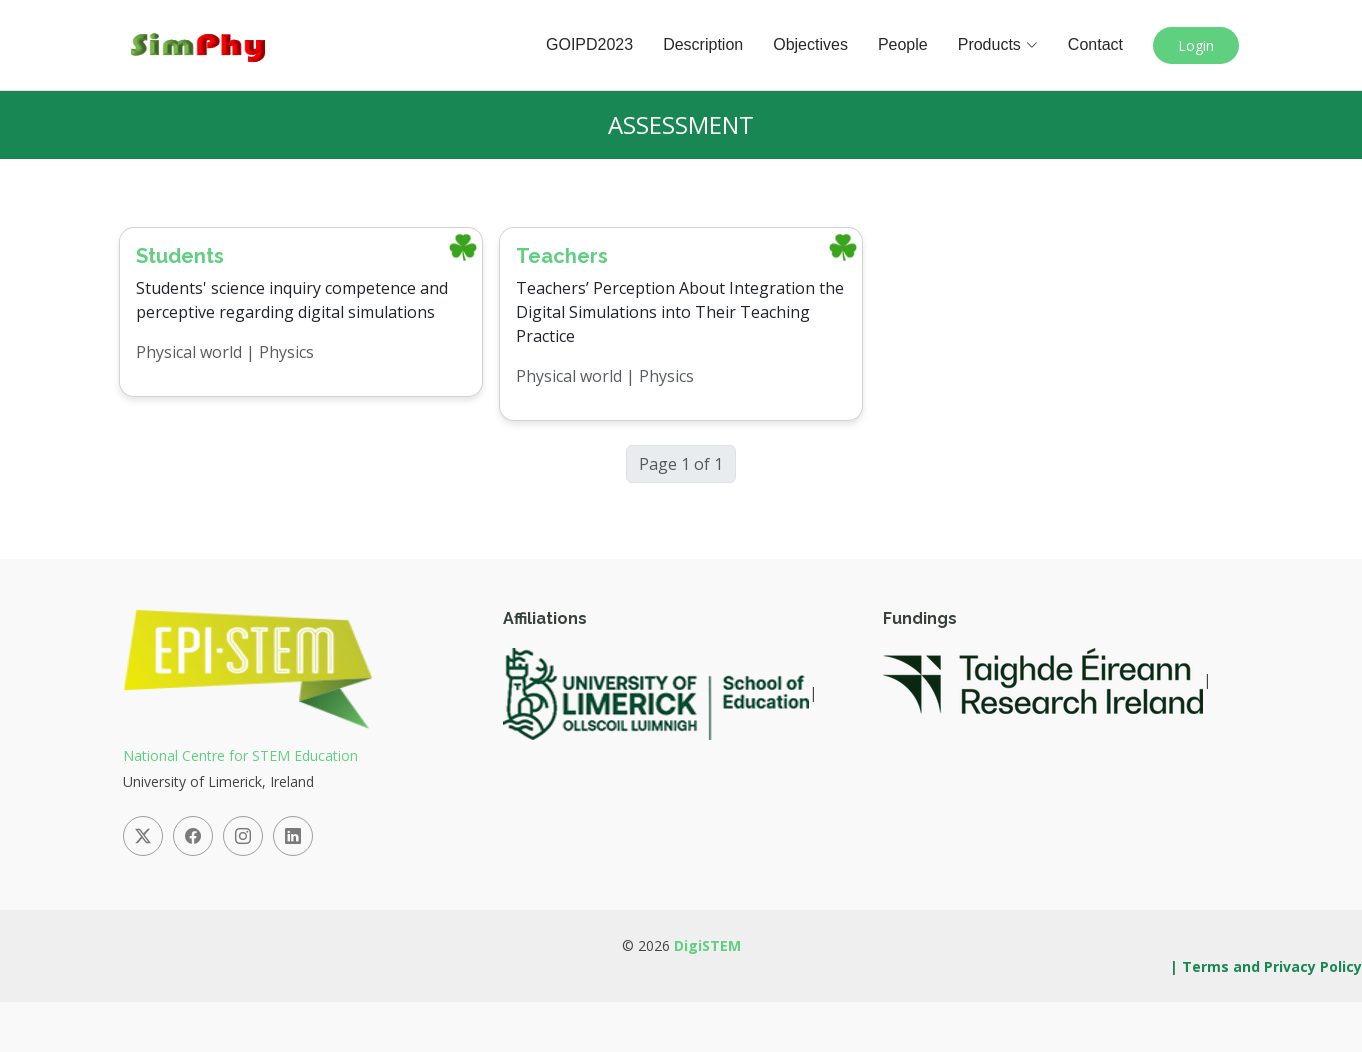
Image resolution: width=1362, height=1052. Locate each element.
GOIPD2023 (589, 44)
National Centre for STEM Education (240, 755)
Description (703, 44)
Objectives (810, 44)
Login (1196, 45)
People (903, 44)
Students (180, 256)
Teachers (562, 256)
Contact (1095, 44)
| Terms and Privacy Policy (1266, 966)
